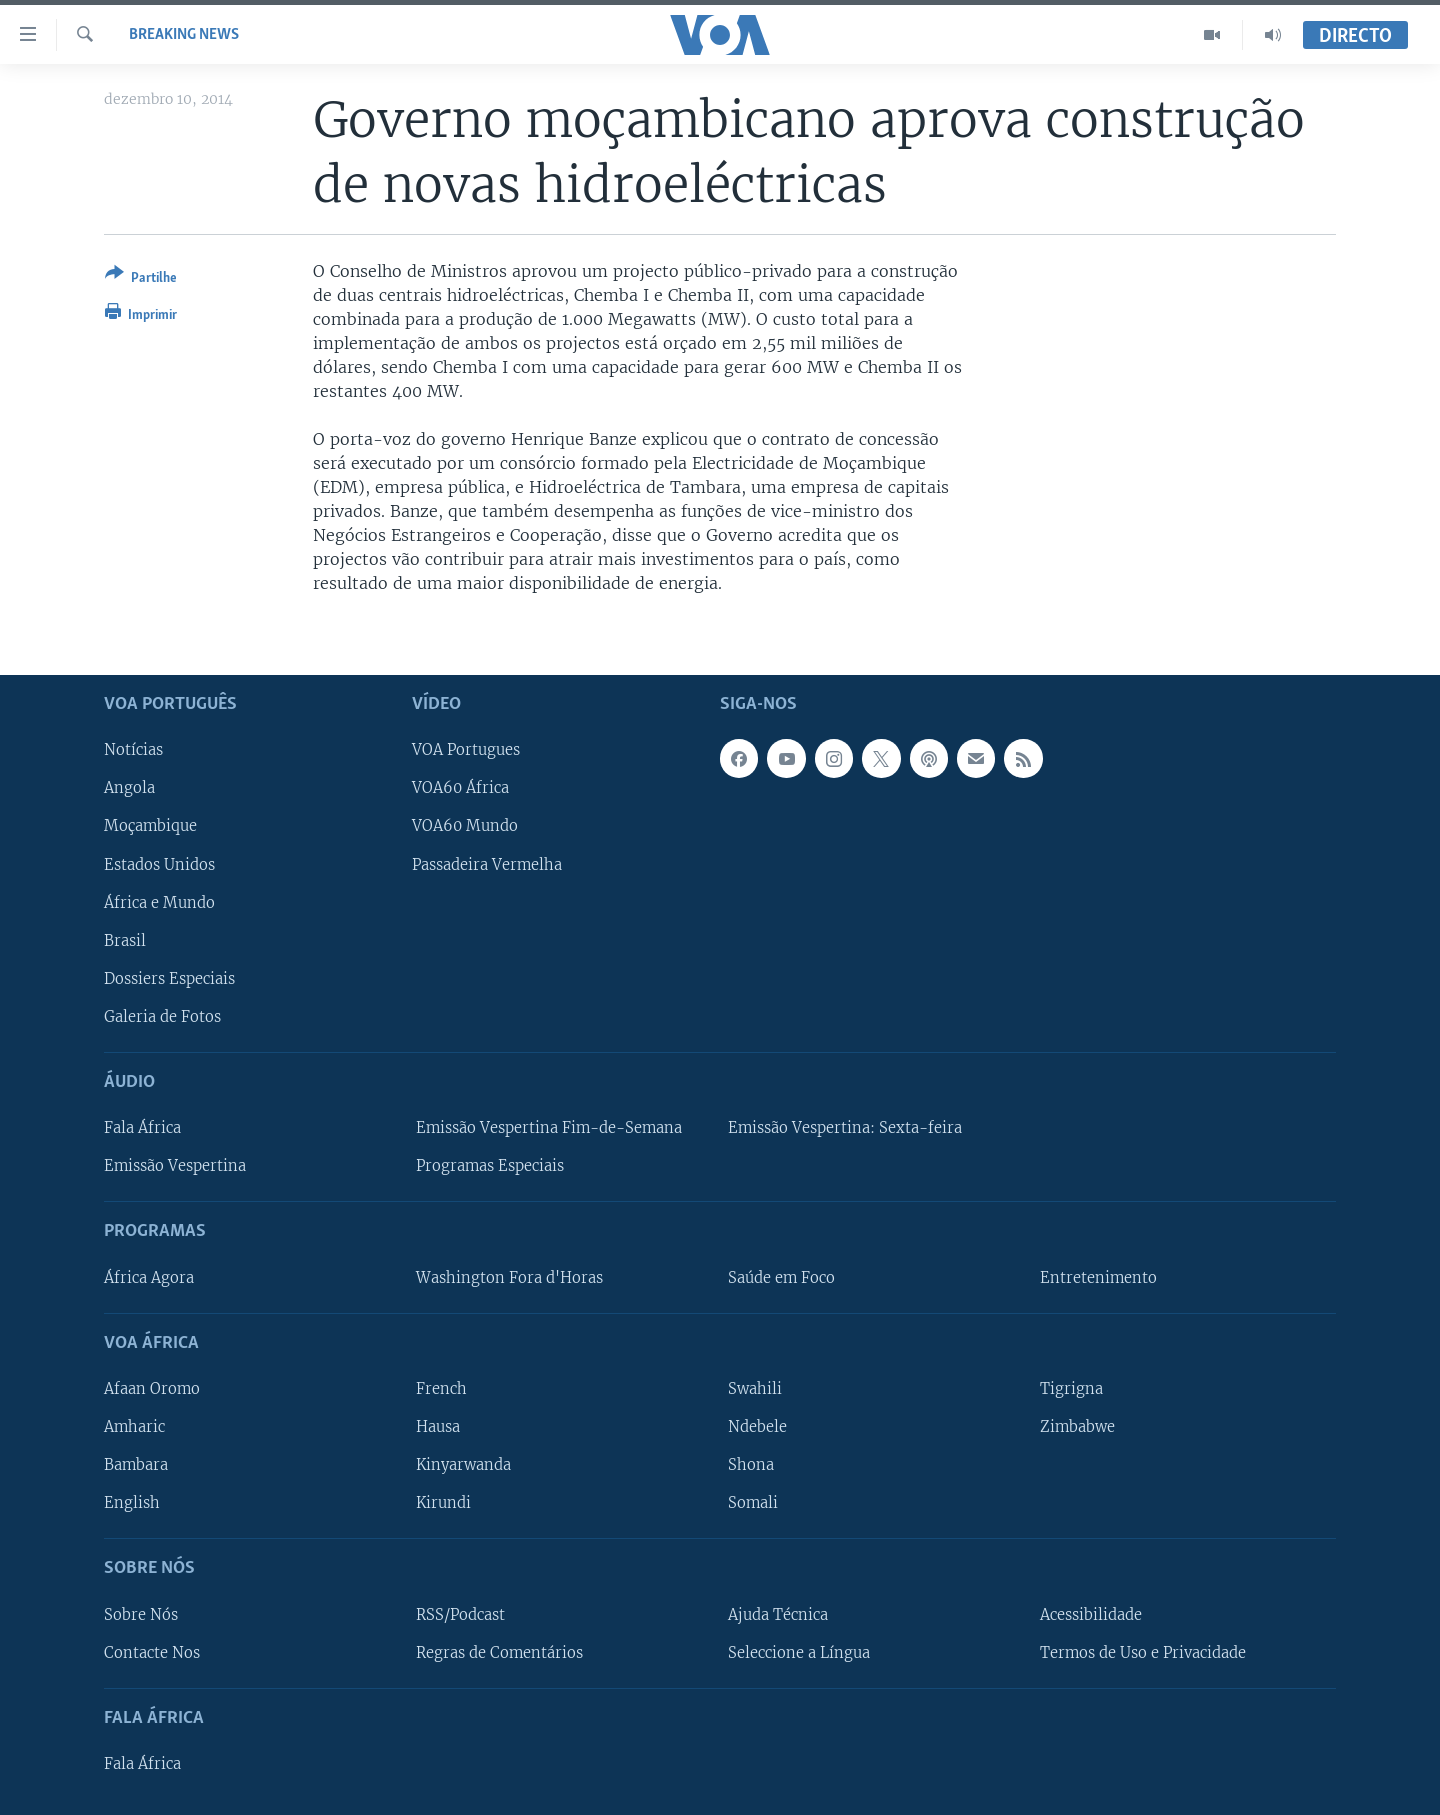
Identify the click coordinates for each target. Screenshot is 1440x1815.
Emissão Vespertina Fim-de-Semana (549, 1128)
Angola (129, 788)
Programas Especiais (490, 1166)
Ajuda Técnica (778, 1614)
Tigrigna (1071, 1389)
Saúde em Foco (781, 1277)
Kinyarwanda (463, 1465)
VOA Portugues (466, 750)
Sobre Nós (141, 1614)
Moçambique (150, 826)
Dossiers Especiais (169, 978)
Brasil (125, 940)
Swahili (755, 1389)
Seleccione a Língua (799, 1652)
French (441, 1389)
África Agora (149, 1277)
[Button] (141, 279)
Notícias (133, 750)
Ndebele (757, 1427)
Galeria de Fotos (162, 1016)
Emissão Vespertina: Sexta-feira (845, 1128)
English (132, 1503)
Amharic (134, 1427)
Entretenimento (1098, 1277)
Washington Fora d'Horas (509, 1277)
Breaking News (184, 35)
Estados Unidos (159, 864)
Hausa (438, 1427)
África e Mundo (159, 902)
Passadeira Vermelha (487, 864)
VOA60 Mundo (465, 826)
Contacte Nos (152, 1652)
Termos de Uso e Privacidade (1143, 1652)
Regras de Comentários (499, 1652)
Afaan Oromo (152, 1389)
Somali (753, 1503)
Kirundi (443, 1503)
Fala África (142, 1128)
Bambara (136, 1465)
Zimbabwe (1077, 1427)
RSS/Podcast (460, 1614)
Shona (751, 1465)
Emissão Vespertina (175, 1166)
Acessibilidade (1091, 1614)
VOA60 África (460, 788)
